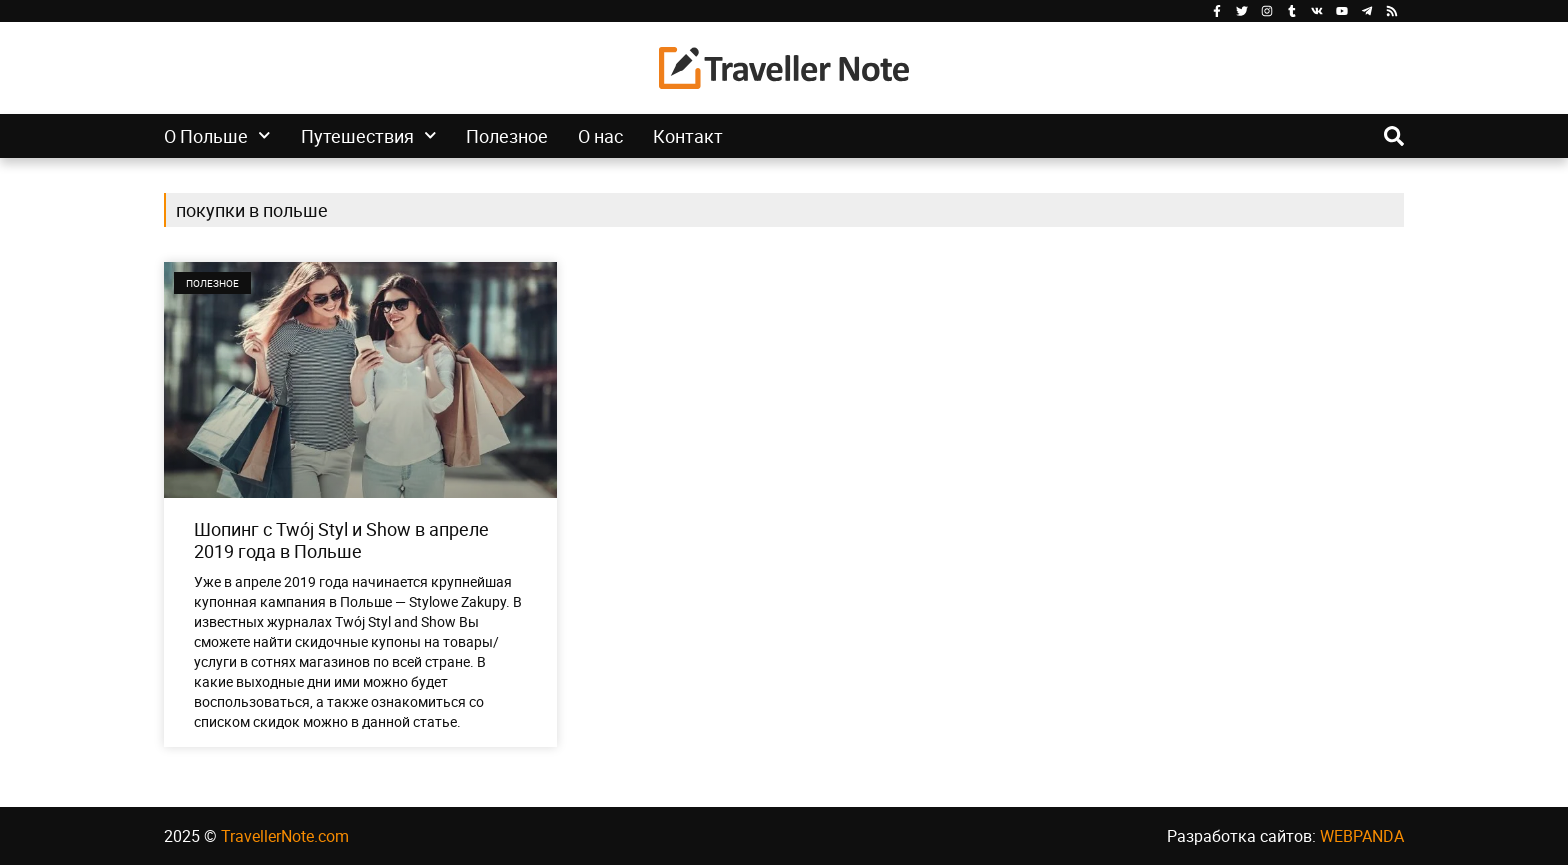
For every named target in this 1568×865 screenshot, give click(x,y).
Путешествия (369, 136)
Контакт (688, 136)
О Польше (217, 136)
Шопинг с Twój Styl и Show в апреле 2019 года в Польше (341, 540)
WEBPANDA (1362, 836)
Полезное (507, 136)
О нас (600, 136)
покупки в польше (252, 210)
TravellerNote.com (285, 836)
